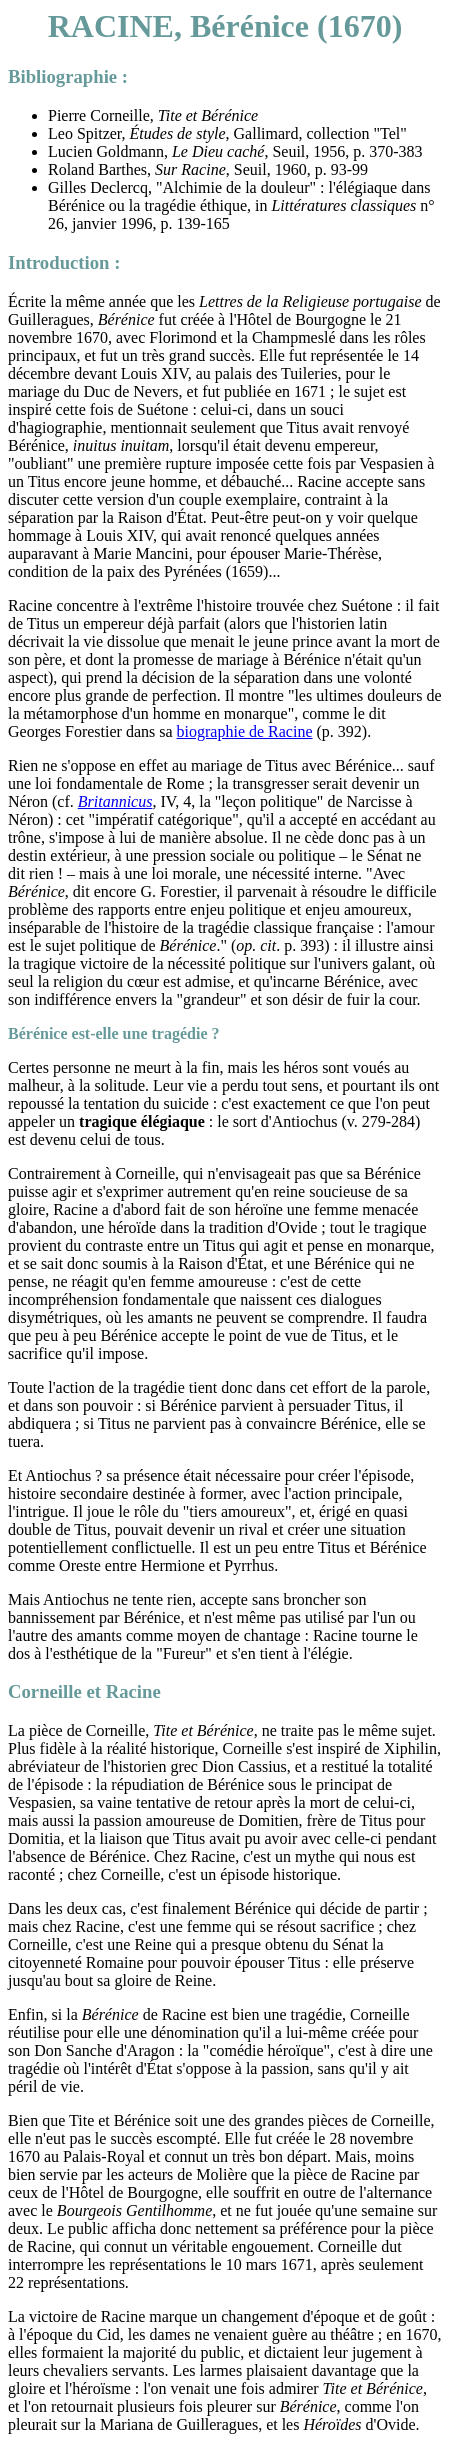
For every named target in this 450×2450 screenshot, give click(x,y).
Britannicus (115, 801)
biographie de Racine (245, 731)
